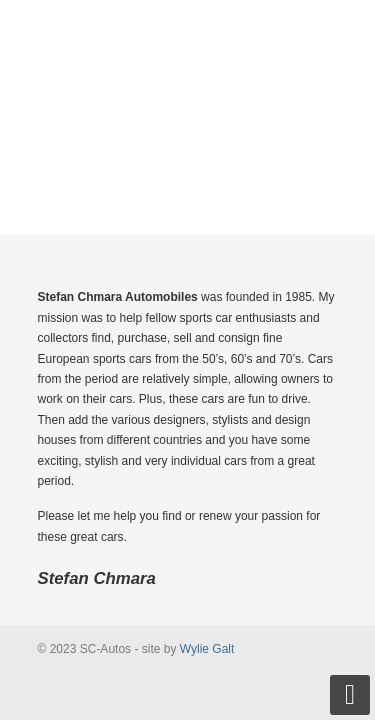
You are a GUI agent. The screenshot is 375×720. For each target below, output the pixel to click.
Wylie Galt (207, 649)
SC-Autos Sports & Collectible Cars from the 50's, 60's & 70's (188, 81)
